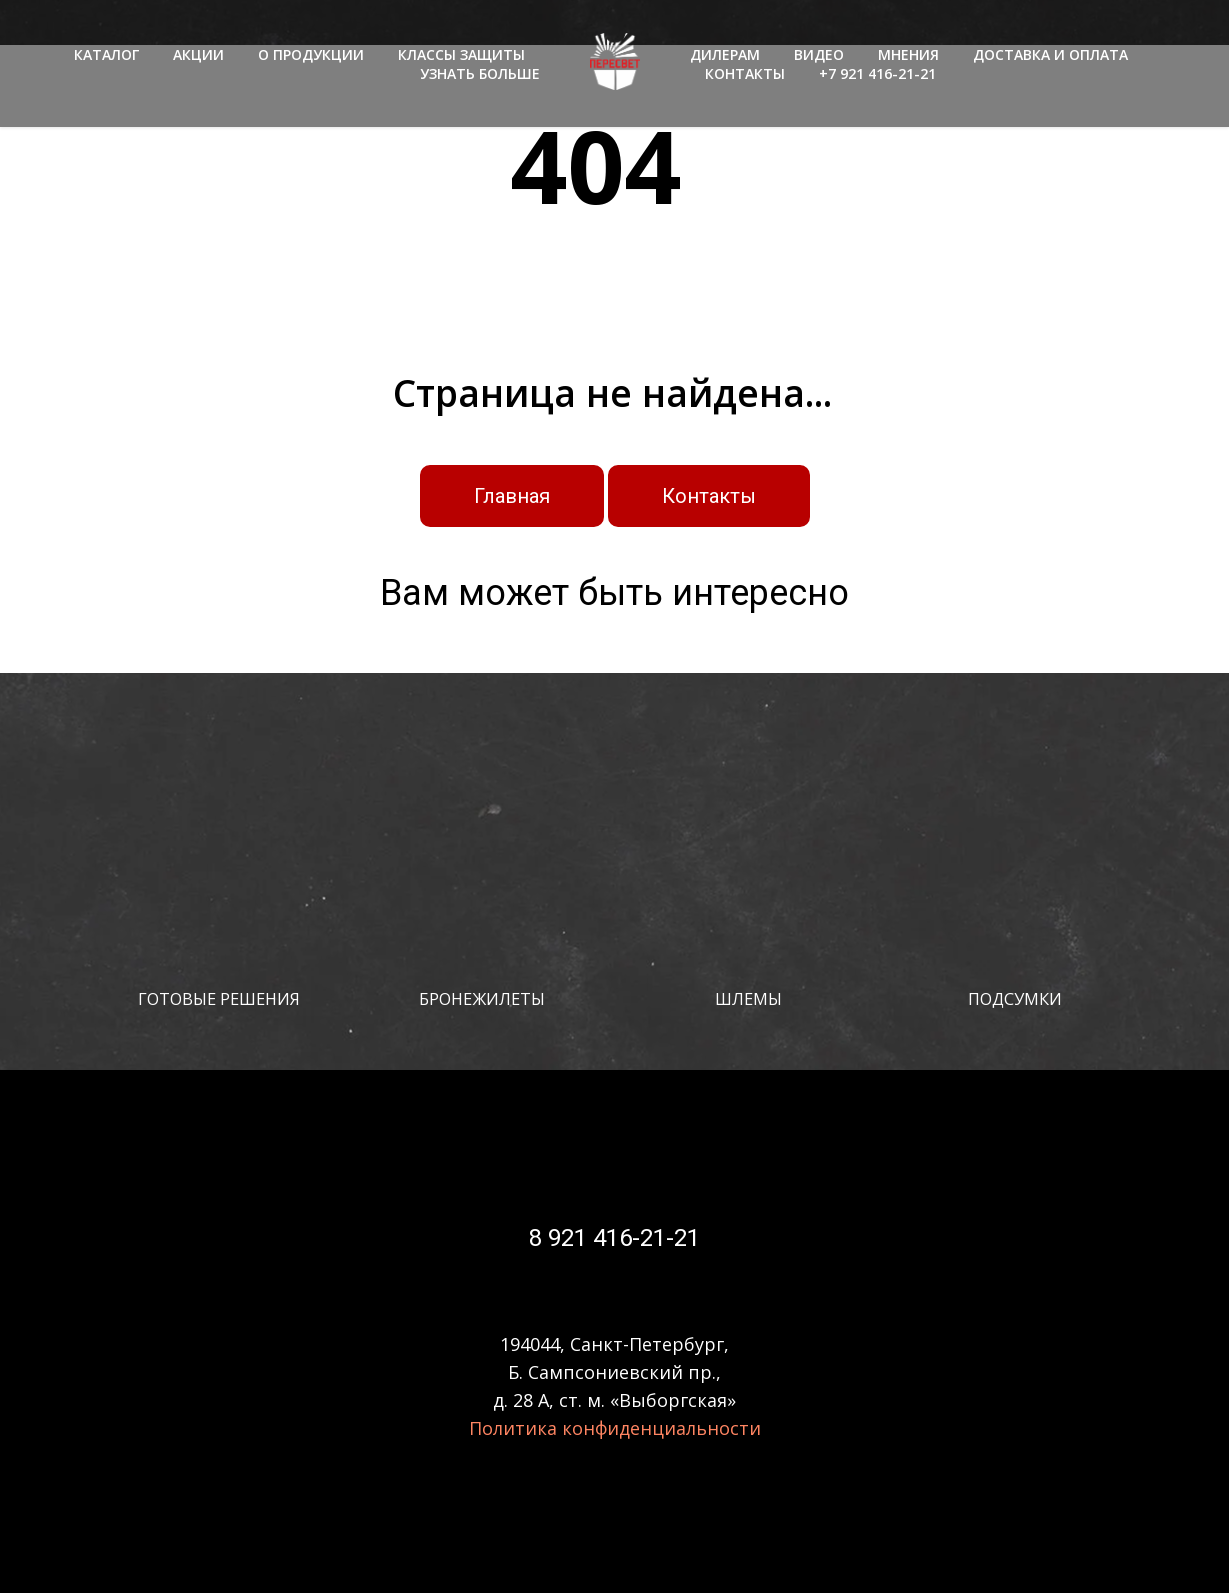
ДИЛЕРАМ (725, 54)
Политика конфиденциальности (615, 1428)
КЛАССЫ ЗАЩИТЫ (461, 54)
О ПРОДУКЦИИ (311, 54)
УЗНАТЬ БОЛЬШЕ (480, 73)
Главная (512, 496)
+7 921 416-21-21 (877, 73)
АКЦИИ (198, 54)
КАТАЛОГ (106, 54)
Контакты (709, 496)
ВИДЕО (819, 54)
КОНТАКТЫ (745, 73)
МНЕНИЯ (908, 54)
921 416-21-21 (621, 1238)
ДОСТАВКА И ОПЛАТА (1050, 54)
